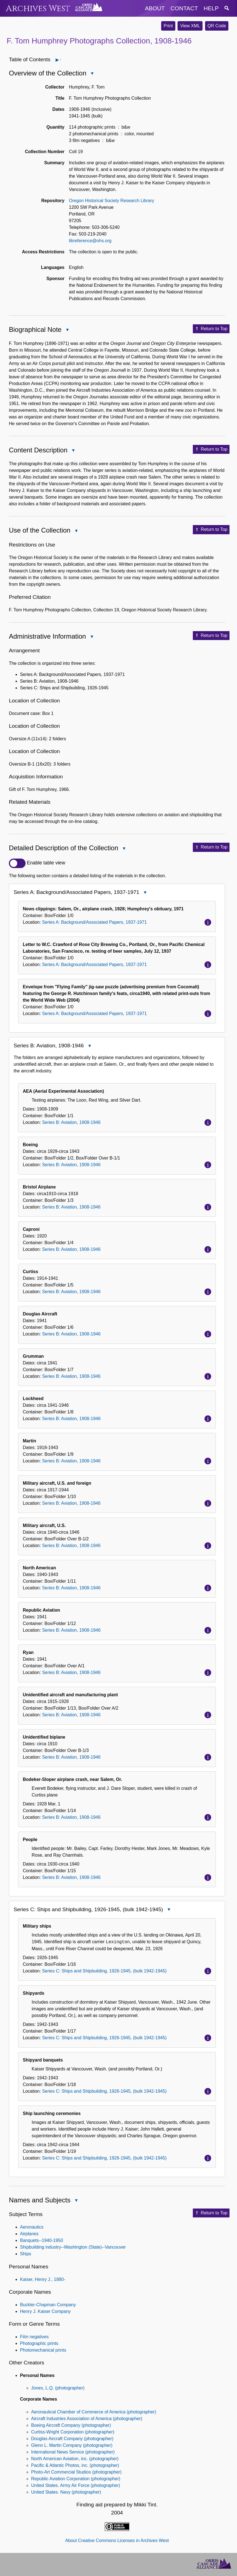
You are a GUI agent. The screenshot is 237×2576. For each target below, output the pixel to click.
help (211, 8)
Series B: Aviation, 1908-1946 (71, 1122)
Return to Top (211, 328)
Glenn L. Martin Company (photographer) (72, 2445)
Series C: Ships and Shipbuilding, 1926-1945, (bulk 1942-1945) (104, 1971)
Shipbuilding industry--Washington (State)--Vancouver (73, 2247)
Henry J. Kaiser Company (45, 2311)
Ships (25, 2253)
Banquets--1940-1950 (41, 2240)
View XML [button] (190, 25)
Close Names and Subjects (76, 2201)
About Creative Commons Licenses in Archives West (117, 2540)
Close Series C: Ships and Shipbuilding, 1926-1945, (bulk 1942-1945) (168, 1910)
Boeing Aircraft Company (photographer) (71, 2425)
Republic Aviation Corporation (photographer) (75, 2478)
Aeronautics (32, 2227)
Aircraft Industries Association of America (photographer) (86, 2418)
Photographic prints (39, 2343)
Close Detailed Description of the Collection (124, 849)
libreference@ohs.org (90, 240)
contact (184, 8)
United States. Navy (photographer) (66, 2492)
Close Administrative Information (91, 637)
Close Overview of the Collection (92, 74)
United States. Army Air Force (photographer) (75, 2485)
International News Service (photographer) (73, 2452)
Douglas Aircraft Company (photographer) (72, 2438)
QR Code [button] (217, 25)
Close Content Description (73, 451)
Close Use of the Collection (76, 531)
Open (60, 59)
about (155, 8)
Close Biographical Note (67, 330)
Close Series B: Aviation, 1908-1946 (89, 1046)
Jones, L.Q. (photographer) (57, 2388)
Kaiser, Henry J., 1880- (42, 2279)
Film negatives (34, 2336)
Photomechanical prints (43, 2350)
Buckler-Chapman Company (48, 2304)
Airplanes (29, 2233)
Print (168, 25)
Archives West (38, 8)
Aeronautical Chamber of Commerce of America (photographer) (93, 2412)
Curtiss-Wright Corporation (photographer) (72, 2432)
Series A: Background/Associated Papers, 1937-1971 (94, 922)
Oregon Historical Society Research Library (111, 200)
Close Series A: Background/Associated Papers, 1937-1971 (144, 893)
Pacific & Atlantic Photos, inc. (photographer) (75, 2465)
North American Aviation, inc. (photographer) (75, 2458)
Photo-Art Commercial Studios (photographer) (76, 2472)
